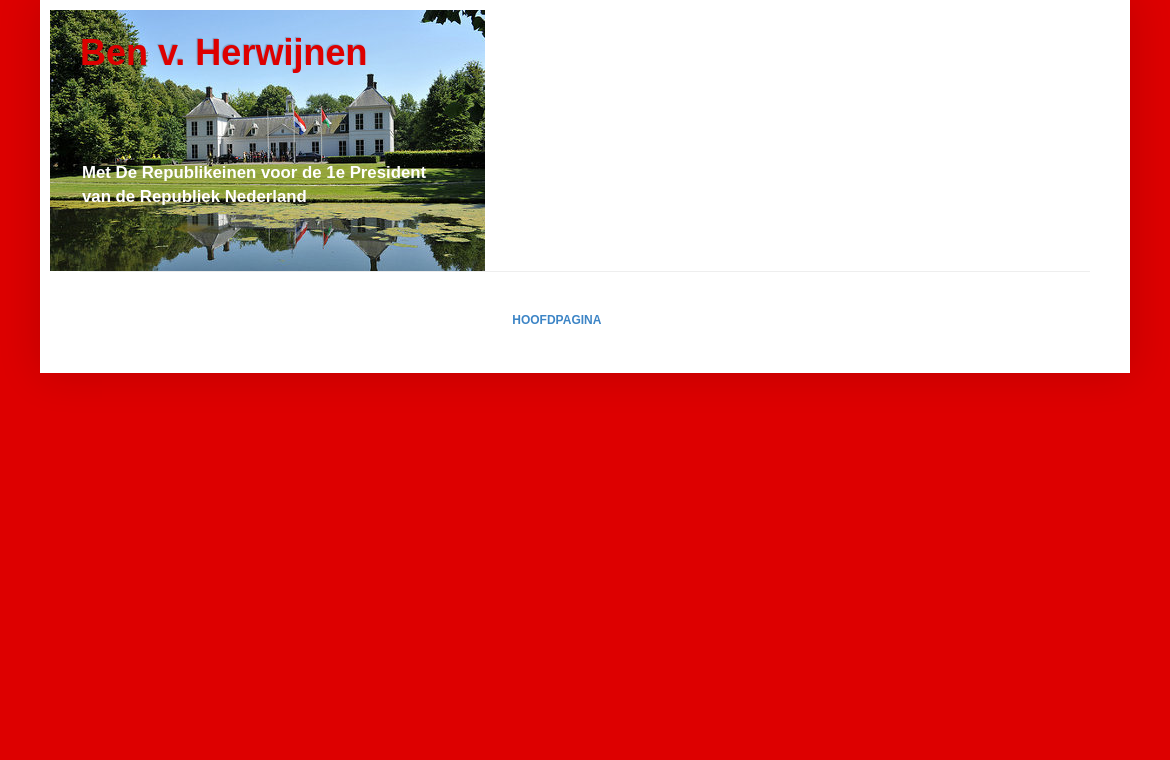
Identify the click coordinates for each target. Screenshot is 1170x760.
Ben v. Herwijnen (223, 52)
